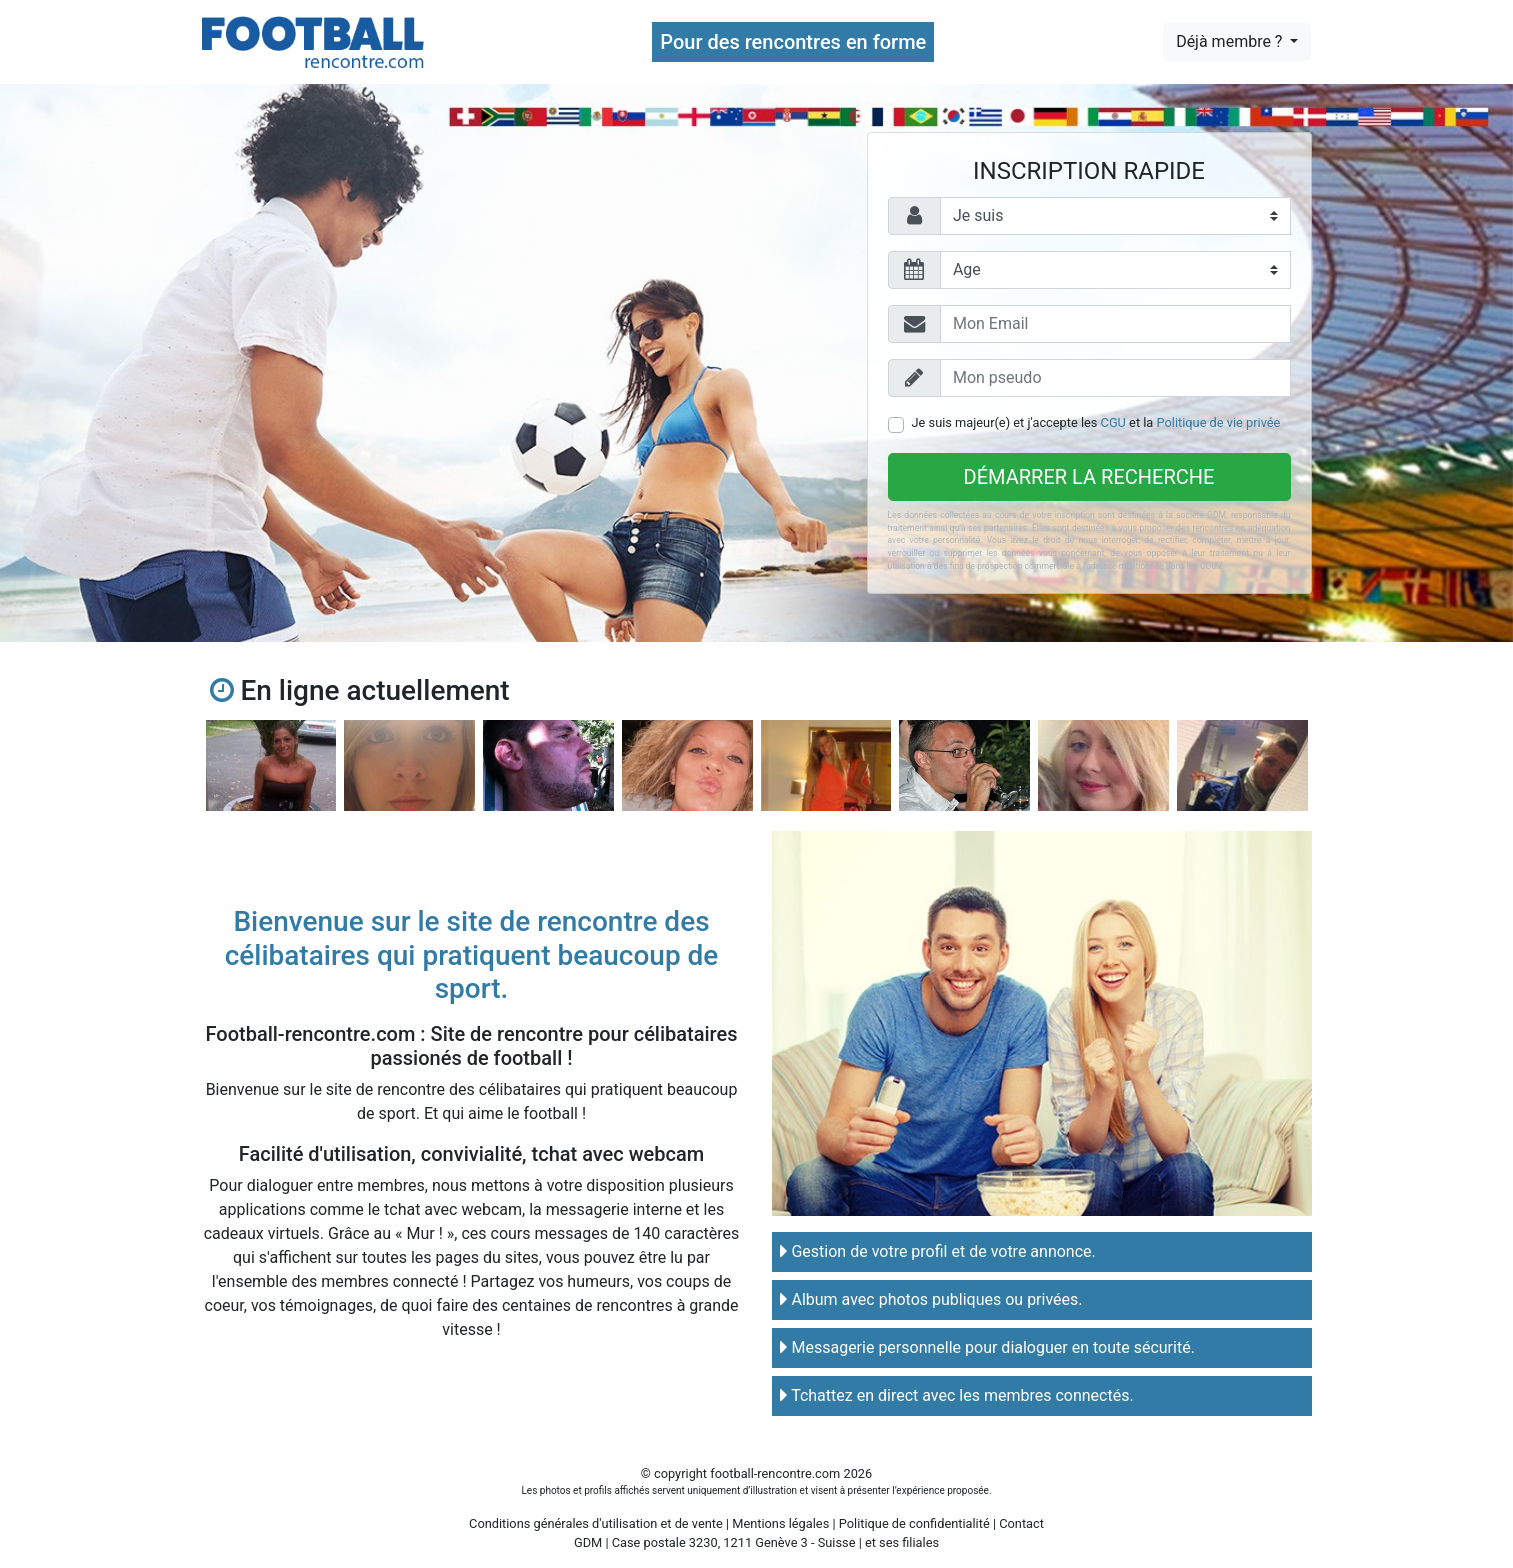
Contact (1021, 1523)
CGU (1113, 422)
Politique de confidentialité (914, 1523)
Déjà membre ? (1231, 41)
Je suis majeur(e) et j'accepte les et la (1096, 422)
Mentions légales (780, 1523)
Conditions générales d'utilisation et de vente (596, 1523)
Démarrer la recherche (1089, 477)
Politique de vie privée (1219, 422)
